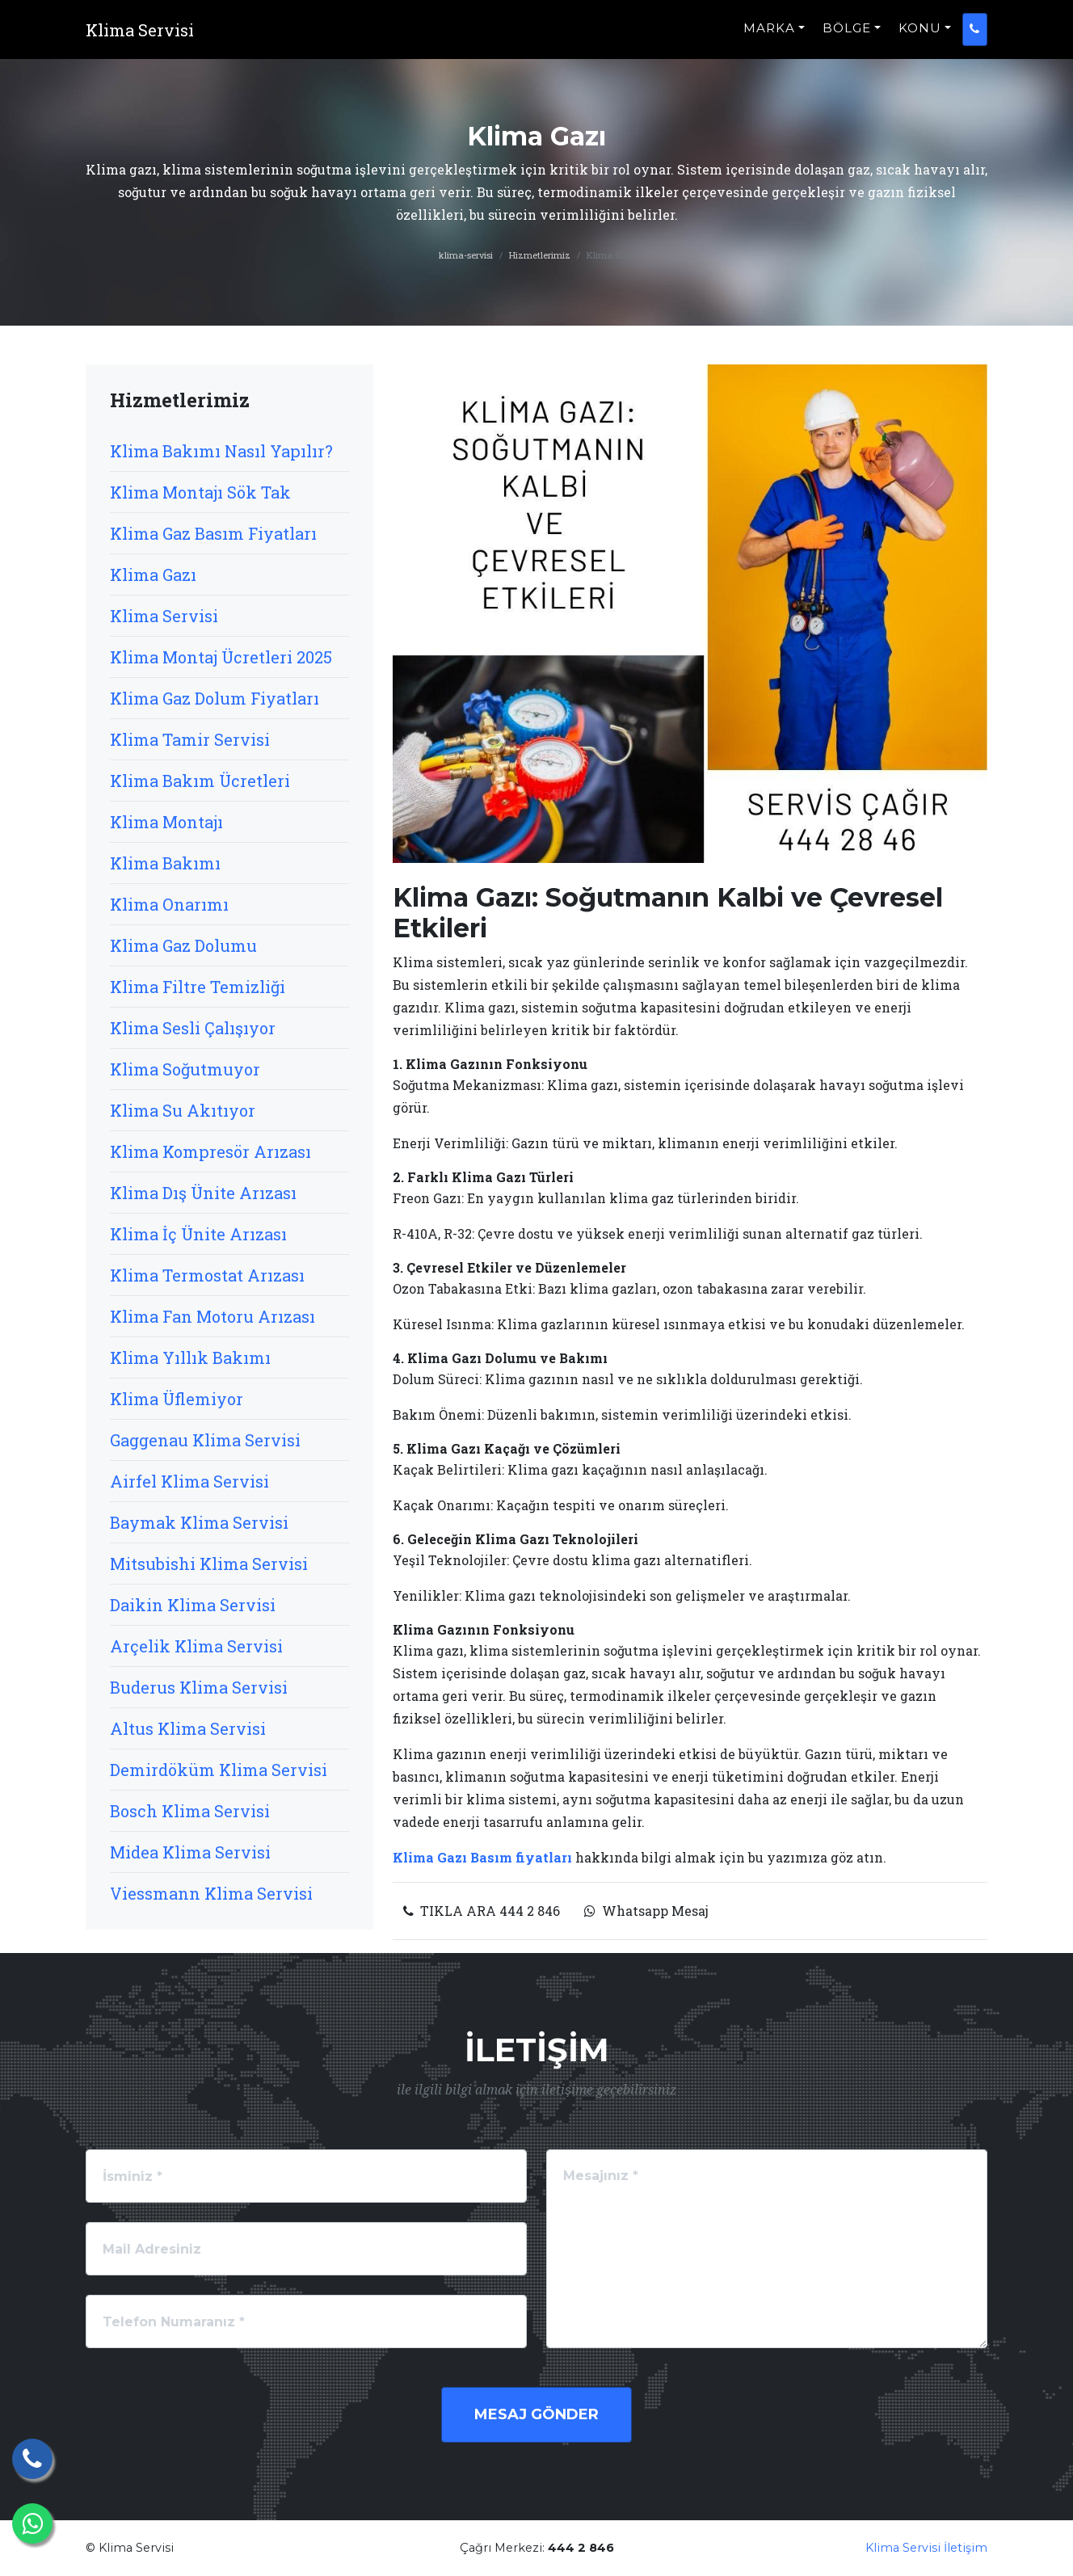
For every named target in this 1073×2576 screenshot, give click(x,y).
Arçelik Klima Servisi (196, 1645)
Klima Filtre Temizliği (197, 986)
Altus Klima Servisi (188, 1728)
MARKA (769, 36)
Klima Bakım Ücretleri (200, 780)
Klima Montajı (166, 821)
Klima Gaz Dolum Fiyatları (214, 698)
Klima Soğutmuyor (185, 1069)
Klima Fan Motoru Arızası (212, 1316)
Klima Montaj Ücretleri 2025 (221, 656)
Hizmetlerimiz (539, 255)
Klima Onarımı (169, 904)
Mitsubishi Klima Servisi (209, 1563)
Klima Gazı (153, 574)
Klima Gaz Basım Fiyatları (213, 533)
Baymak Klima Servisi (199, 1522)
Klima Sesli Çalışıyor (193, 1027)
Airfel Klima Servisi (189, 1481)
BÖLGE (847, 36)
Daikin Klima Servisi (193, 1604)
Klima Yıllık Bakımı (190, 1357)
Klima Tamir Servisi (190, 739)
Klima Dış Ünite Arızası (203, 1192)
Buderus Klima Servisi (199, 1687)
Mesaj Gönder (536, 2414)
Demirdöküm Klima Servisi (218, 1769)
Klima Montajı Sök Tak (200, 492)
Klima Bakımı (165, 862)
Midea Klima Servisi (190, 1852)
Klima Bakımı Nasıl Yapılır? (221, 450)
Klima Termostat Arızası (207, 1275)
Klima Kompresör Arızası (210, 1151)
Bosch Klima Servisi (190, 1810)
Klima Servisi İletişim (926, 2547)
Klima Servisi (164, 615)
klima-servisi (466, 255)
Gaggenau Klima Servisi (205, 1439)
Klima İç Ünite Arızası (198, 1233)
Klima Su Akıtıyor (182, 1110)
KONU (919, 36)
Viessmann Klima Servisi (211, 1893)
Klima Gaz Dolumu (183, 945)
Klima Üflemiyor (176, 1398)
